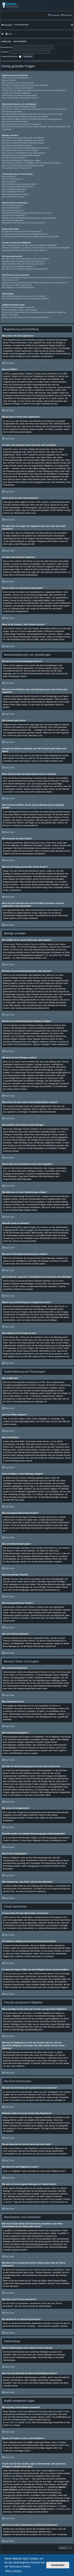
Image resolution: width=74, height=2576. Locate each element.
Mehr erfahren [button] (13, 2570)
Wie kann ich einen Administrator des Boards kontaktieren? (25, 317)
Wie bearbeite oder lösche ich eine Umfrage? (20, 150)
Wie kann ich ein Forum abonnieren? (17, 285)
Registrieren (19, 41)
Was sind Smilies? (9, 182)
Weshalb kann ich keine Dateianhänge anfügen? (21, 155)
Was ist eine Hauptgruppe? (13, 220)
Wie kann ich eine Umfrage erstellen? (17, 145)
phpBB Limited (13, 792)
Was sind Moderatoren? (11, 208)
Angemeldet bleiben (11, 57)
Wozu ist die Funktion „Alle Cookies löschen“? (20, 98)
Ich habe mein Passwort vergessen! (16, 93)
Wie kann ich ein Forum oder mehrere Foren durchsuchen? (25, 259)
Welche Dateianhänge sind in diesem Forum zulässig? (23, 296)
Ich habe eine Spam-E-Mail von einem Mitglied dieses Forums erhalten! (30, 236)
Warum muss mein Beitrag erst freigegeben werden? (23, 165)
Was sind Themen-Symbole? (13, 197)
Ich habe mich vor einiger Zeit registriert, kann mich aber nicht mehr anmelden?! (34, 90)
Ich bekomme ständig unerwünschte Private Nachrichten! (25, 234)
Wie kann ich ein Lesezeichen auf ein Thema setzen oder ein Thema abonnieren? (34, 283)
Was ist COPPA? (9, 80)
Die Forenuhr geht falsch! (12, 112)
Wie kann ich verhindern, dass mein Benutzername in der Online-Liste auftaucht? (34, 109)
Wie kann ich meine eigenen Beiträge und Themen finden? (25, 269)
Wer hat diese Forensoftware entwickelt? (18, 307)
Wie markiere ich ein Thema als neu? (17, 168)
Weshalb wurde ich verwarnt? (14, 158)
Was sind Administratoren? (12, 205)
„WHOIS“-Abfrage (11, 2479)
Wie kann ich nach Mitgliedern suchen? (17, 266)
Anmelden (5, 41)
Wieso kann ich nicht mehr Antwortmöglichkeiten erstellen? (25, 148)
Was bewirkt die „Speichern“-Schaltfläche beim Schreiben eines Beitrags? (31, 163)
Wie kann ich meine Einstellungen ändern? (19, 106)
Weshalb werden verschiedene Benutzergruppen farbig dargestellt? (29, 218)
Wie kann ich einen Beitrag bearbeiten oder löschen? (23, 140)
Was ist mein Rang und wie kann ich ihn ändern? (21, 124)
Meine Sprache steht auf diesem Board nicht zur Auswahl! (25, 117)
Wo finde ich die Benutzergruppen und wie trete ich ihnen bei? (27, 213)
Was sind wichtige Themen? (13, 192)
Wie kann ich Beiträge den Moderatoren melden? (21, 160)
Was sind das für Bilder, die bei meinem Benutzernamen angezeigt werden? (32, 119)
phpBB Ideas (63, 2445)
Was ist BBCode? (9, 177)
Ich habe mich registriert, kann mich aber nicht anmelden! (25, 85)
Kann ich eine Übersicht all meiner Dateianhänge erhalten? (25, 299)
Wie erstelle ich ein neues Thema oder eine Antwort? (23, 138)
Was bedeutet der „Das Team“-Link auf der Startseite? (23, 223)
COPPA (25, 455)
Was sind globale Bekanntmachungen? (17, 187)
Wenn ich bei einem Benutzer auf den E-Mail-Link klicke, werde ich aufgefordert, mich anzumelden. (36, 128)
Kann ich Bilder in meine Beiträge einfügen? (19, 184)
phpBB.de (32, 792)
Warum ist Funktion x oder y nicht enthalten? (20, 310)
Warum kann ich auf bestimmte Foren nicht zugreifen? (23, 153)
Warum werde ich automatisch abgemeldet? (19, 95)
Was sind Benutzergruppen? (13, 210)
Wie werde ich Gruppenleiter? (14, 215)
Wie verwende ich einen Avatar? (15, 122)
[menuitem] (66, 15)
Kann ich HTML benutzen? (12, 179)
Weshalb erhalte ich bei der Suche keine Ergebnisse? (23, 261)
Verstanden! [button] (57, 2565)
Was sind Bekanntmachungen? (14, 189)
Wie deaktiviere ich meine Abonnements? (18, 287)
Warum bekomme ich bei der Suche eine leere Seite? (23, 264)
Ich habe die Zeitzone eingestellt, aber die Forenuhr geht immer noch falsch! (32, 114)
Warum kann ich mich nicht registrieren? (18, 83)
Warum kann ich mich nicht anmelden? (17, 88)
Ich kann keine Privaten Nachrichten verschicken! (21, 231)
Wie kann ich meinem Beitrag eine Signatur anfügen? (23, 143)
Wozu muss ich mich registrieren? (15, 78)
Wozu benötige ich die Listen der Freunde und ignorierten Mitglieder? (29, 245)
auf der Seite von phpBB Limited (17, 2422)
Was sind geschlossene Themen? (15, 194)
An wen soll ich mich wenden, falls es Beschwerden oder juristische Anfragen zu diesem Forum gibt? (34, 313)
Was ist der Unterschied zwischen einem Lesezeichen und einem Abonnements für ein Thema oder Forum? (36, 279)
